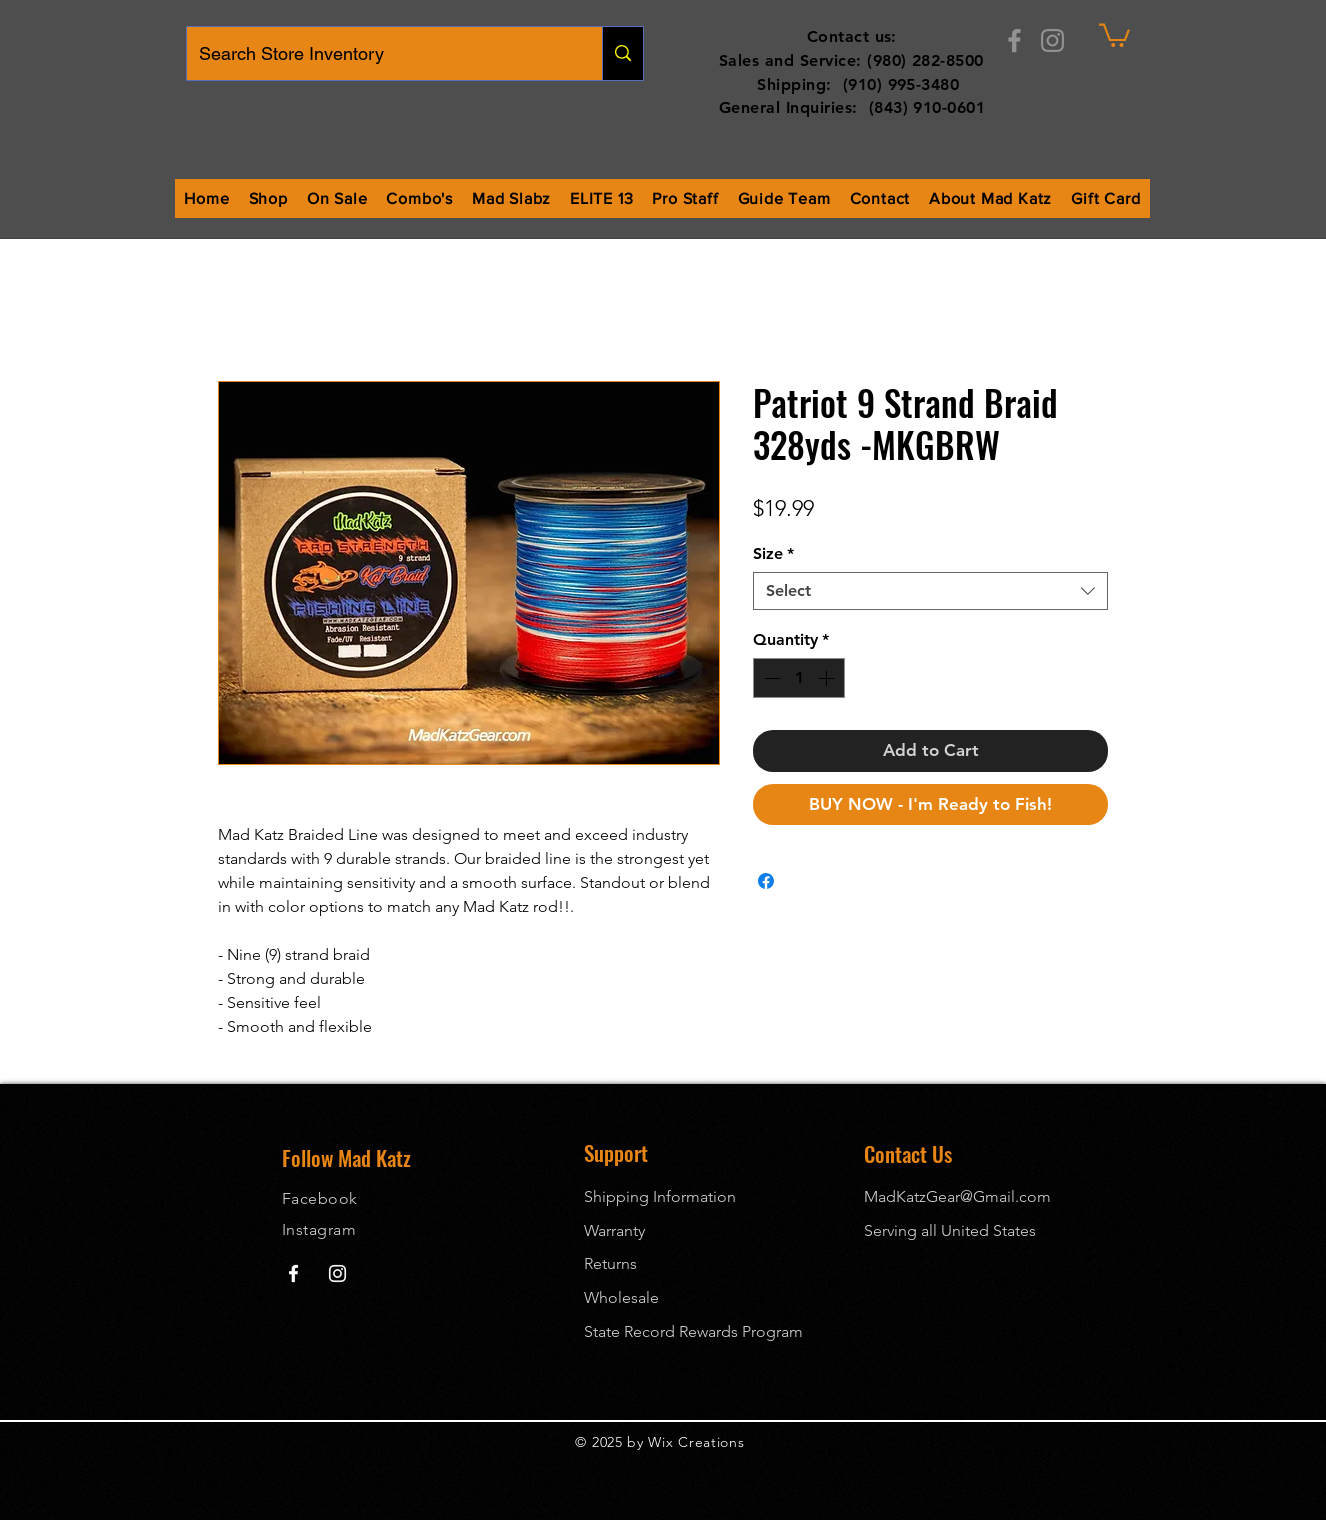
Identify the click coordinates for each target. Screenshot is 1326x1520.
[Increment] (828, 678)
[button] (1114, 34)
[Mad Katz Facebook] (293, 1273)
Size (773, 553)
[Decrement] (770, 678)
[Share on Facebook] (766, 881)
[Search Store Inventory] (379, 53)
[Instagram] (1052, 40)
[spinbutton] (799, 678)
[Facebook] (1014, 40)
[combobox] (930, 591)
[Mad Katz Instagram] (337, 1273)
